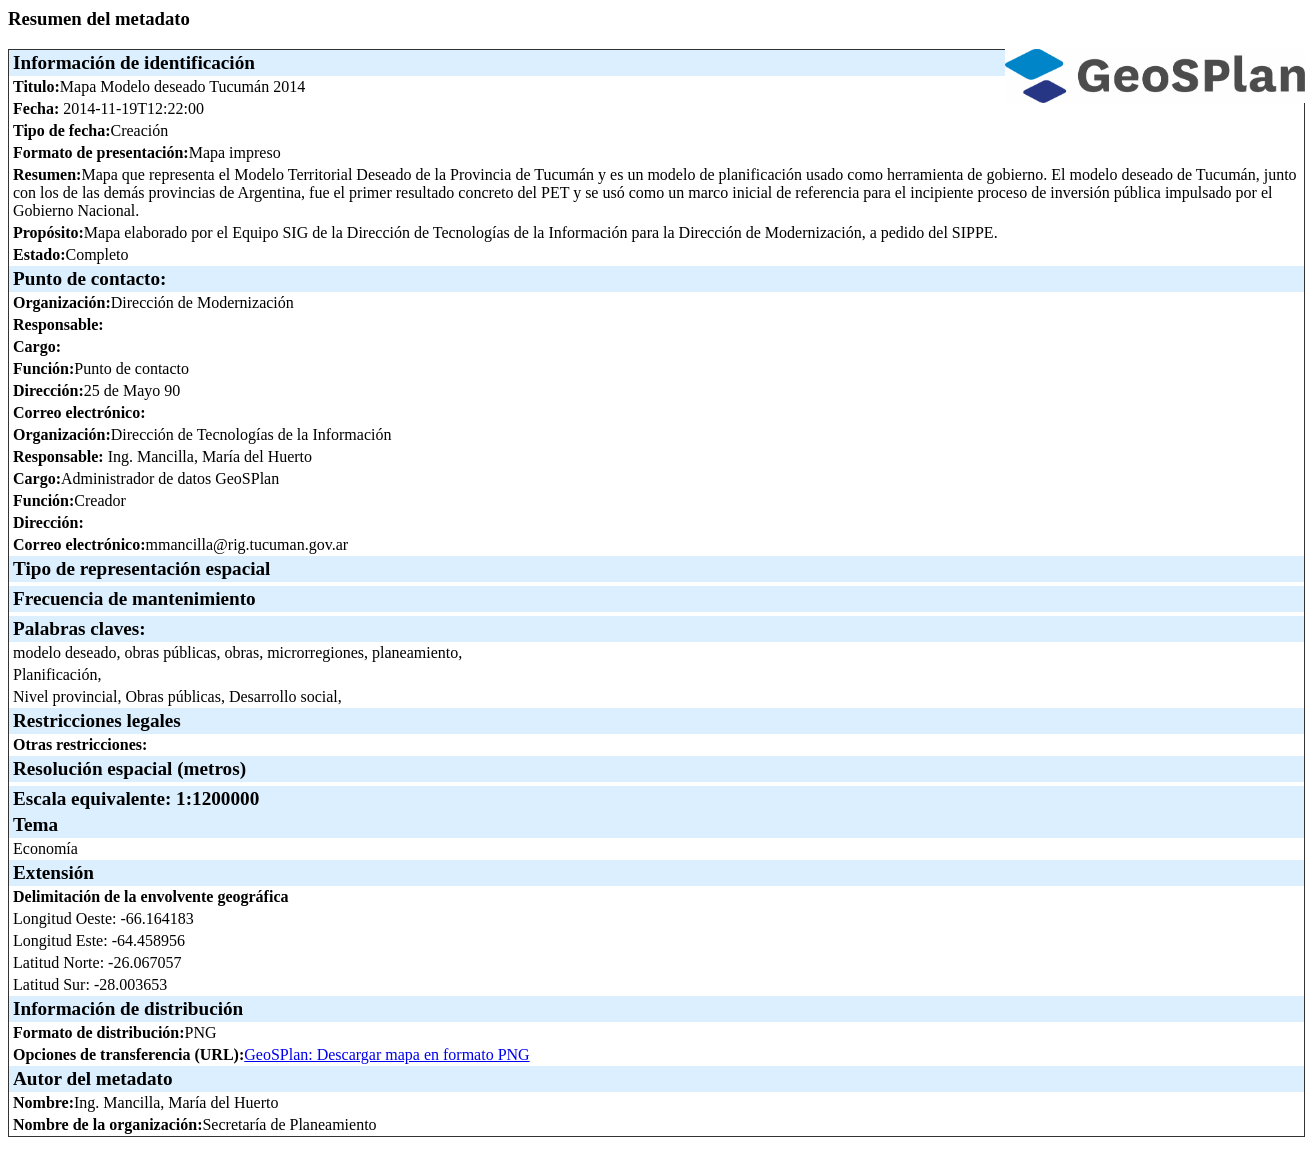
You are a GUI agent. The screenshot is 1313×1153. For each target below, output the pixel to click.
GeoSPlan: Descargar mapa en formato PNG (386, 1054)
